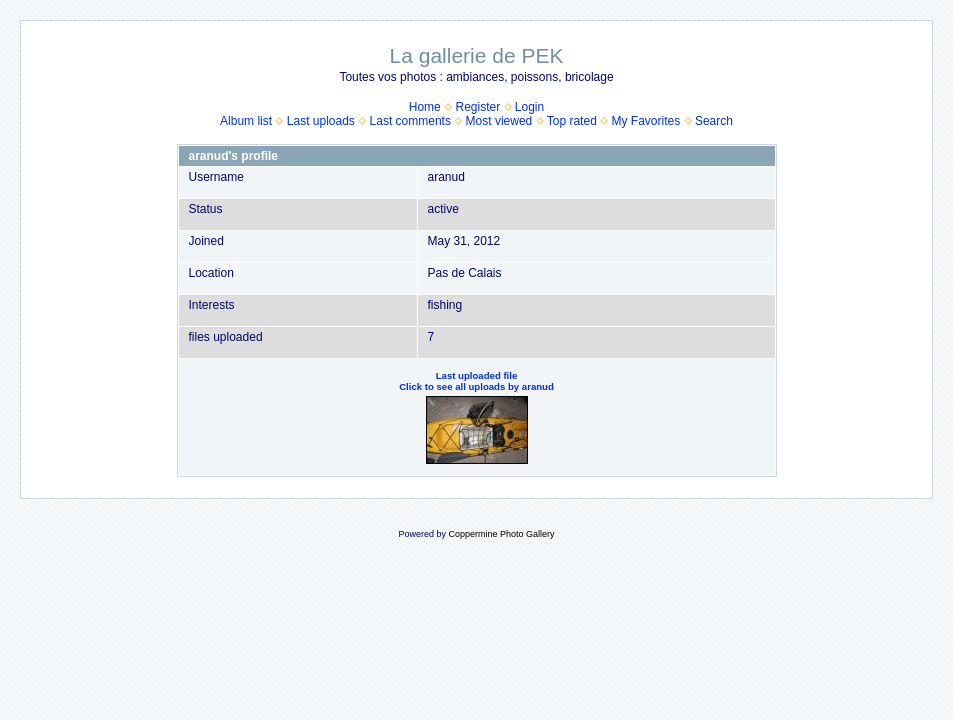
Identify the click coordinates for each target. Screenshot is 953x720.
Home (425, 107)
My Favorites (646, 121)
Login (529, 107)
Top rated (572, 121)
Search (714, 121)
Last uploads (321, 121)
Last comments (410, 121)
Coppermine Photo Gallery (501, 534)
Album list (246, 121)
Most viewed (499, 121)
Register (477, 107)
